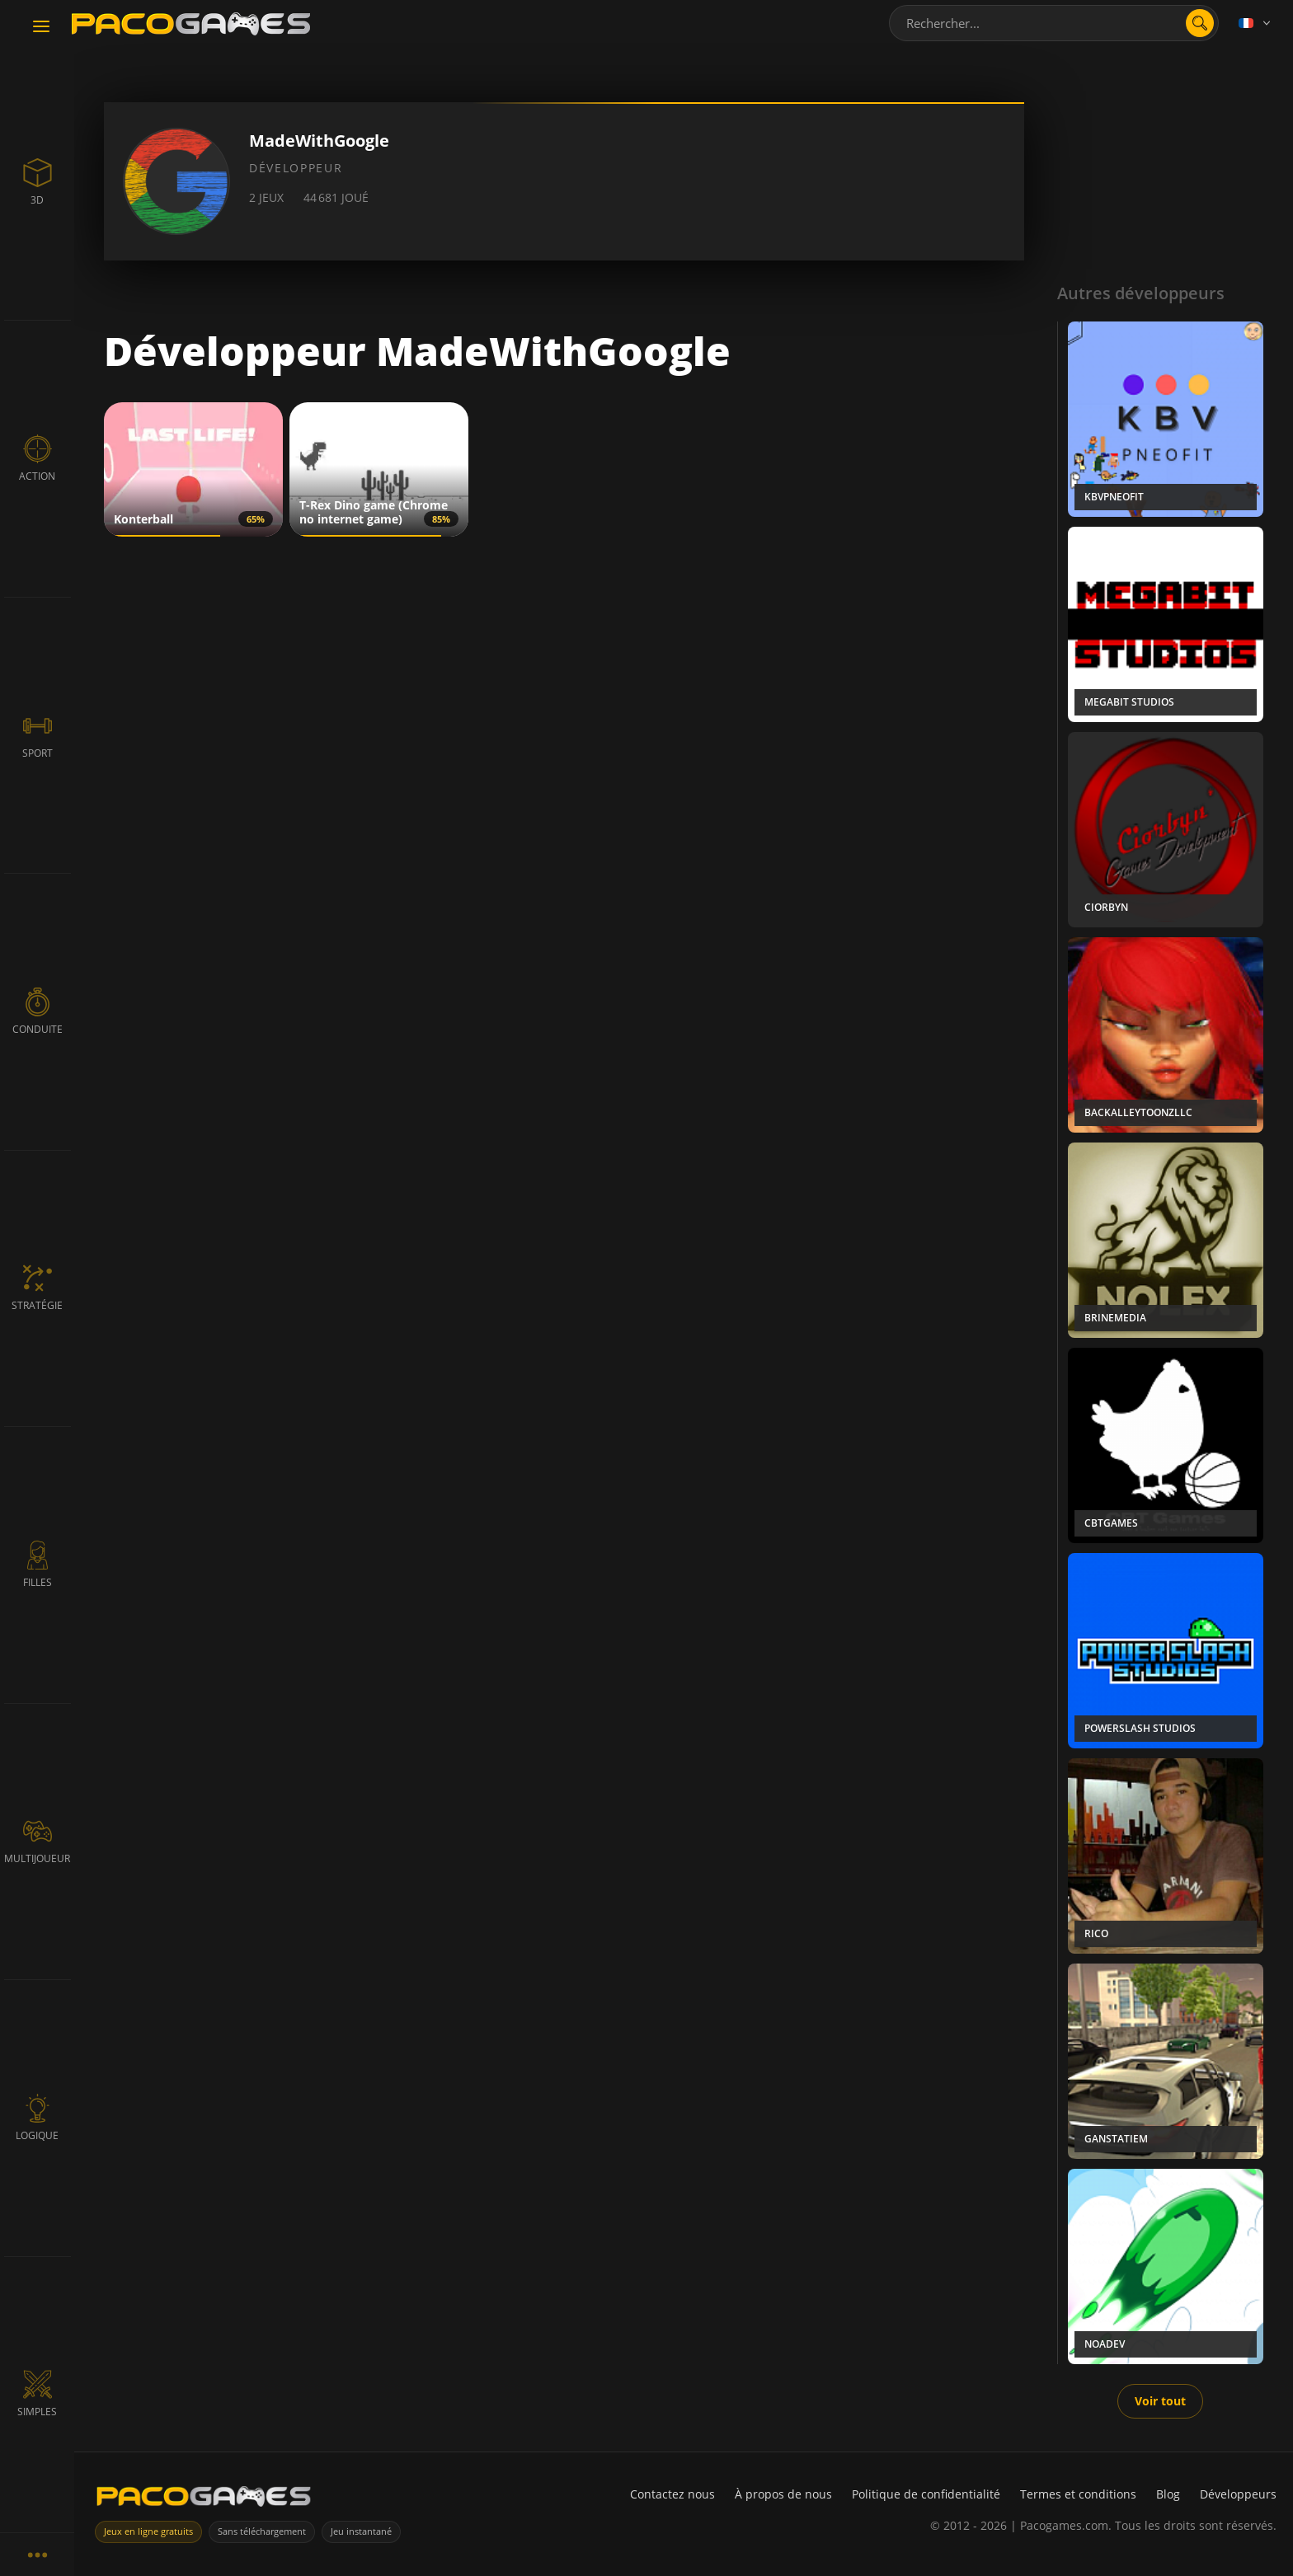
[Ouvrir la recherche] (1200, 23)
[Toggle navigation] (41, 27)
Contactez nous (672, 2494)
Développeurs (1238, 2494)
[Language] (1256, 23)
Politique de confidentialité (926, 2494)
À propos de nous (783, 2494)
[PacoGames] (204, 2499)
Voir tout (1160, 2401)
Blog (1168, 2494)
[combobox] (1054, 23)
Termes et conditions (1078, 2494)
